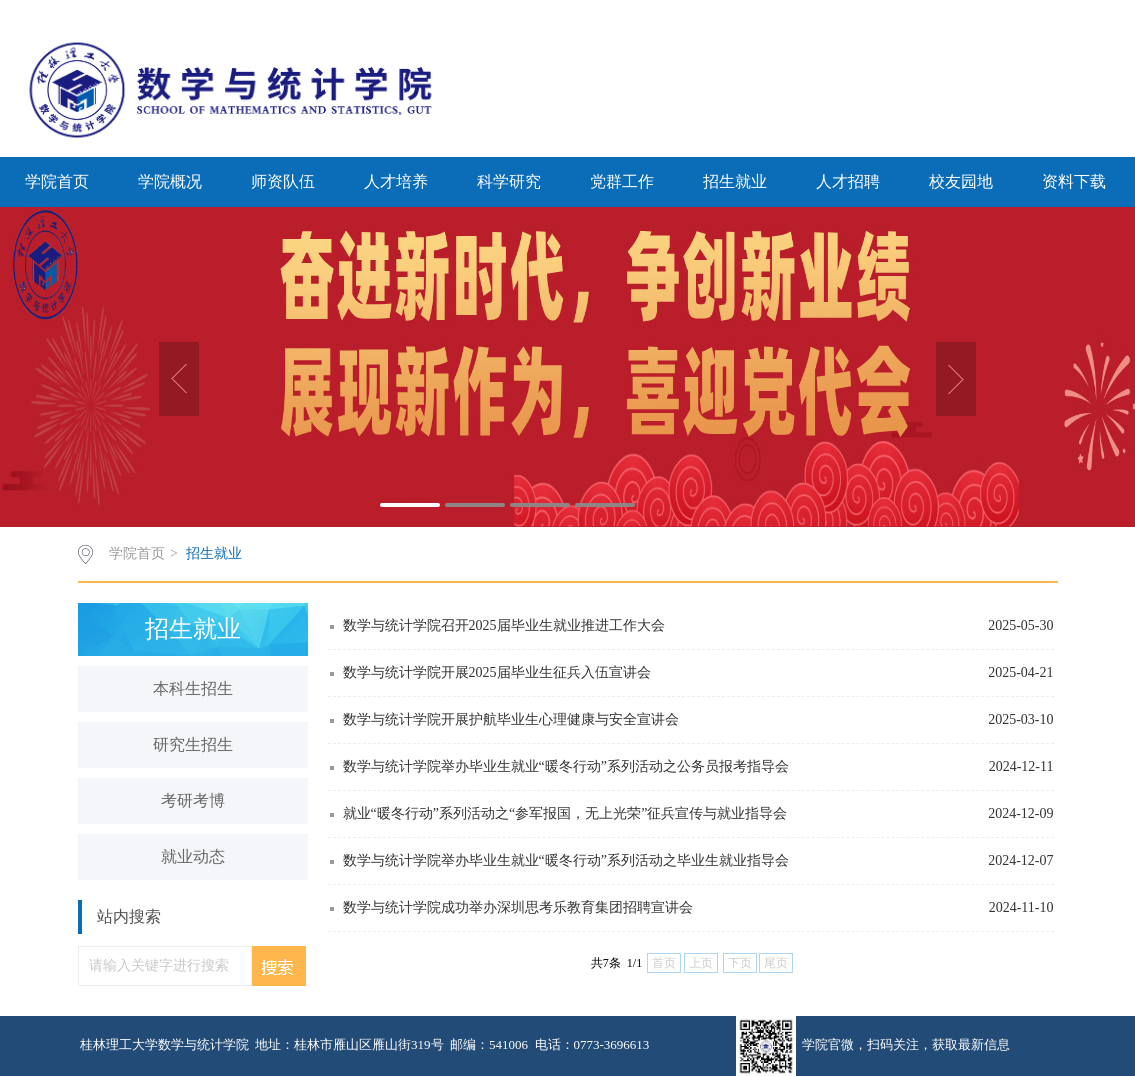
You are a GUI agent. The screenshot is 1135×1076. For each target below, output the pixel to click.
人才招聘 (848, 181)
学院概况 (170, 181)
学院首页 (57, 181)
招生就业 (735, 181)
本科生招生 (193, 688)
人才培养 (396, 181)
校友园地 (961, 181)
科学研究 (509, 181)
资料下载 (1074, 181)
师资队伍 (283, 181)
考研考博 (193, 800)
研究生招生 (193, 744)
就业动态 (193, 856)
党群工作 (622, 181)
